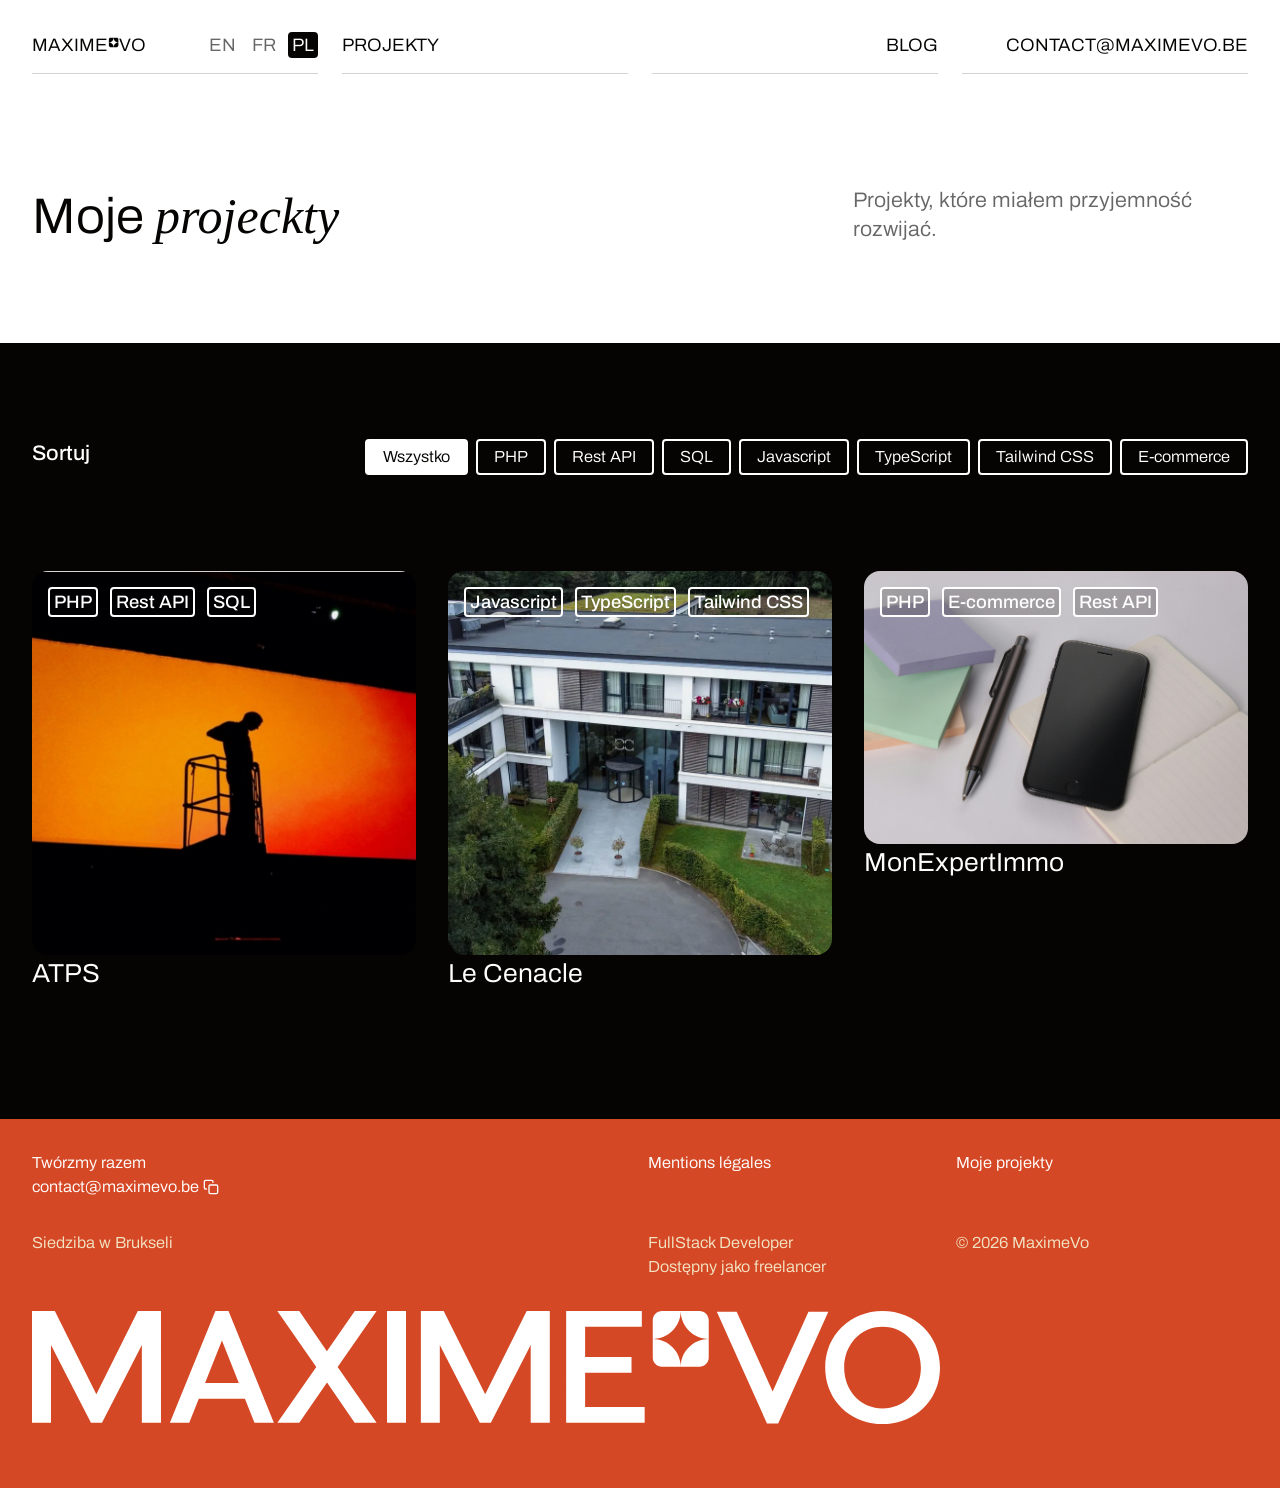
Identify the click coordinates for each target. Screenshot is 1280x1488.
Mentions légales (709, 1162)
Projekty (390, 45)
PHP (511, 456)
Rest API (604, 456)
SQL (696, 456)
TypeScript (913, 456)
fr (264, 45)
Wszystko (416, 456)
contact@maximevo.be (1127, 45)
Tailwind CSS (1045, 456)
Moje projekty (1004, 1162)
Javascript (794, 456)
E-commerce (1184, 456)
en (222, 45)
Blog (912, 45)
